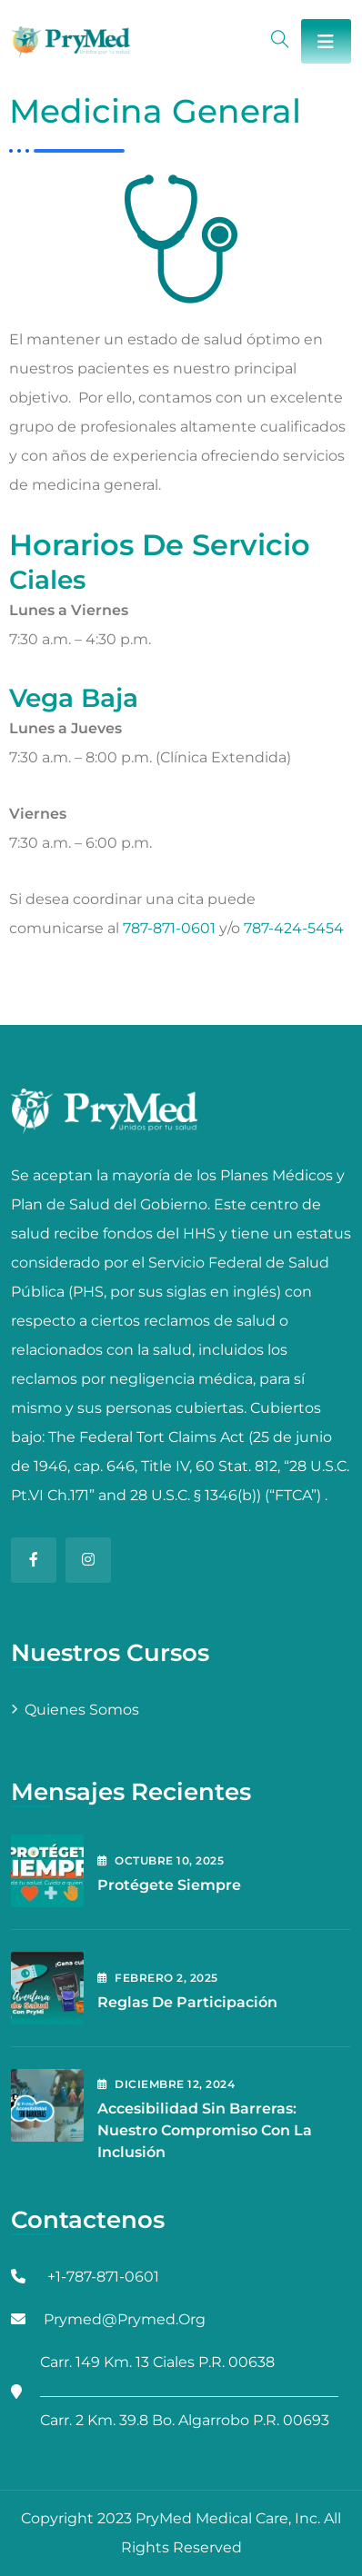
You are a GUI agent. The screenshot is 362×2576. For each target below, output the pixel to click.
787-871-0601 (169, 928)
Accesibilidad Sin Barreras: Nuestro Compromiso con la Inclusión (204, 2130)
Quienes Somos (82, 1709)
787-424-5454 (294, 928)
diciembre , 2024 (166, 2084)
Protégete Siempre (169, 1885)
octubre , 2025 (160, 1860)
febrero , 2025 (157, 1977)
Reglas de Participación (187, 2002)
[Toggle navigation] (326, 41)
